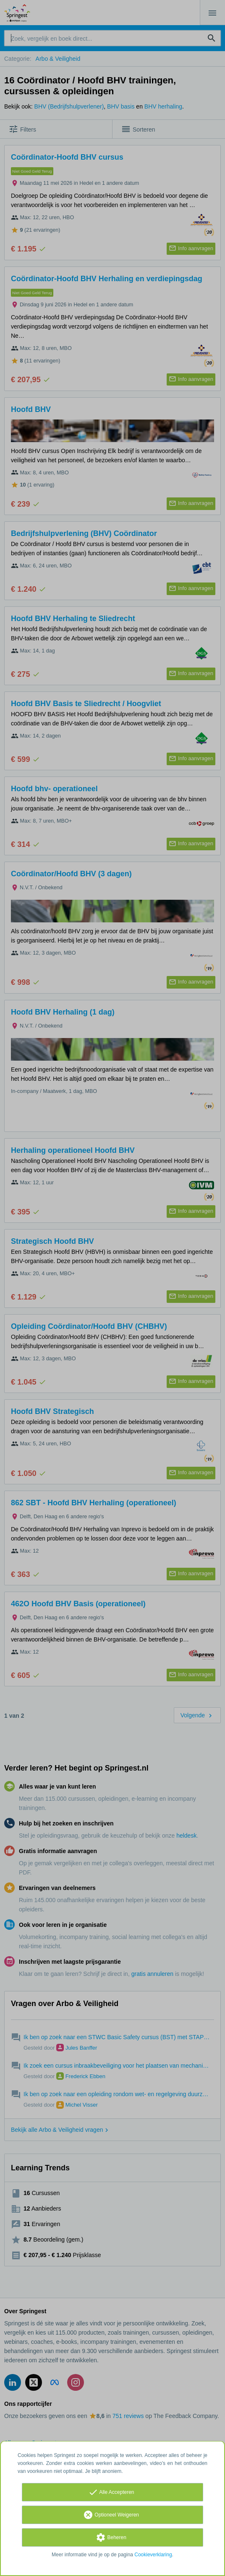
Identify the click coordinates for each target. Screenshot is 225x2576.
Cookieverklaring (153, 2555)
